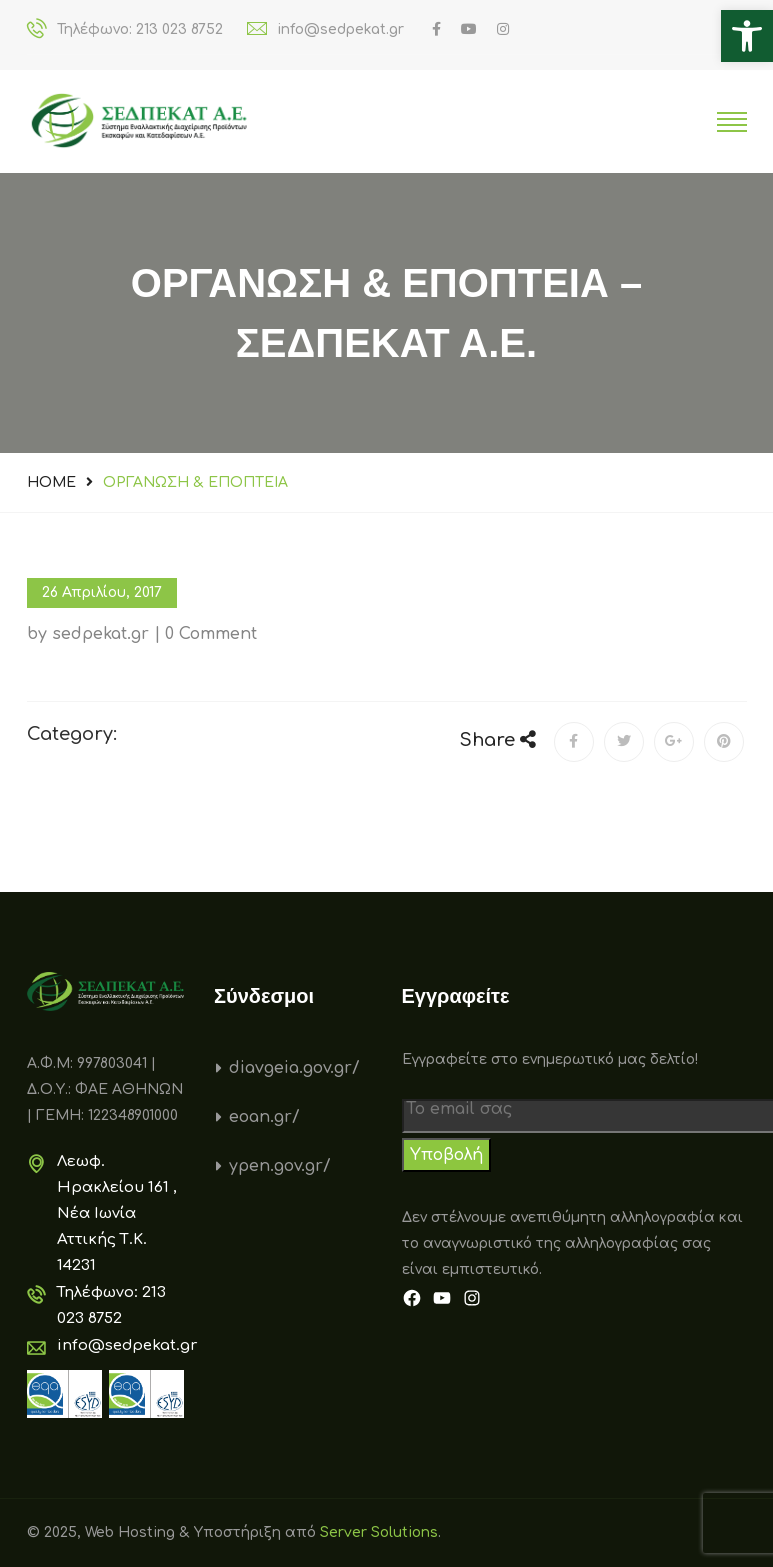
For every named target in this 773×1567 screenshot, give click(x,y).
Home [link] (51, 482)
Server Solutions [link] (379, 1532)
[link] (747, 36)
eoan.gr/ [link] (264, 1117)
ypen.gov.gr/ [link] (280, 1166)
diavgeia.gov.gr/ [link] (294, 1068)
